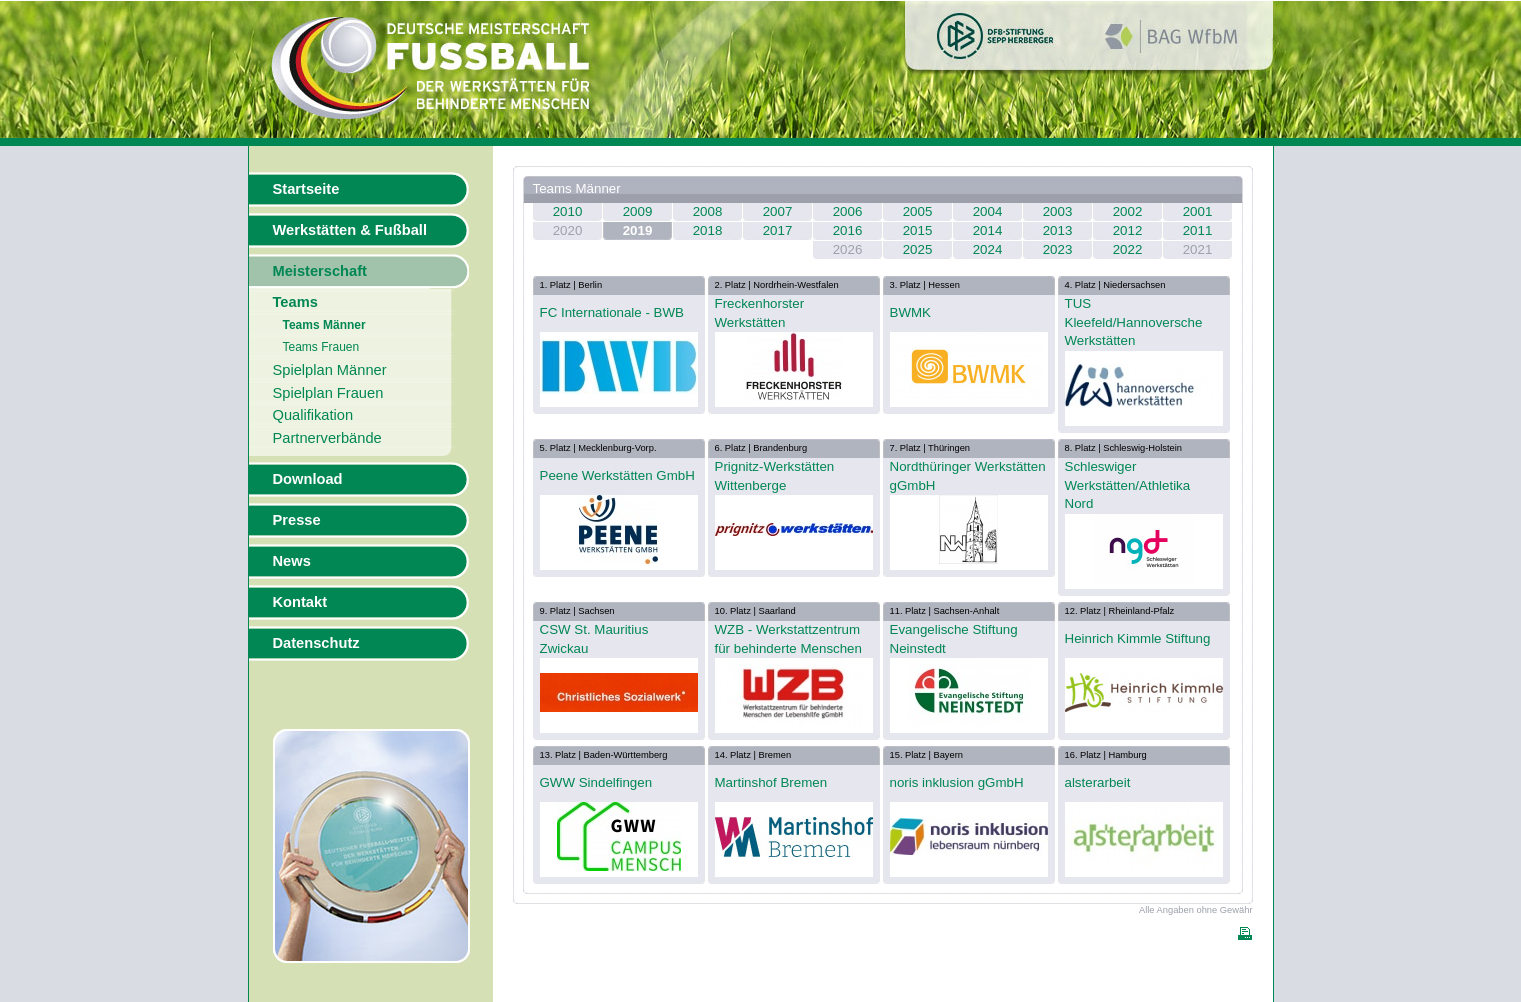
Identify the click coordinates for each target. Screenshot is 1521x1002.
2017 (778, 230)
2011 (1198, 230)
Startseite (306, 189)
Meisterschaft (320, 271)
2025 (918, 249)
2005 (918, 211)
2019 (638, 230)
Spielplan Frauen (328, 393)
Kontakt (300, 602)
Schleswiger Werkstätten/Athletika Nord (1128, 485)
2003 (1058, 211)
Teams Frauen (321, 347)
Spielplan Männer (330, 370)
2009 (638, 211)
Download (308, 479)
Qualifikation (313, 415)
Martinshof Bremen (771, 782)
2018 (708, 230)
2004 (988, 211)
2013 (1058, 230)
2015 (918, 230)
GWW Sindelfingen (596, 782)
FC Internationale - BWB (612, 312)
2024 (988, 249)
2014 (988, 230)
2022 (1128, 249)
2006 (848, 211)
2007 (778, 211)
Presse (297, 520)
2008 (708, 211)
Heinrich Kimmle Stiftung (1138, 638)
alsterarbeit (1098, 782)
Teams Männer (324, 325)
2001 (1198, 211)
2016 (848, 230)
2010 (568, 211)
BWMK (910, 312)
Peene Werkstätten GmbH (617, 475)
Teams (295, 302)
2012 (1128, 230)
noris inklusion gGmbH (957, 782)
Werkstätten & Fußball (350, 230)
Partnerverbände (327, 438)
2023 (1058, 249)
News (292, 561)
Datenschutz (316, 643)
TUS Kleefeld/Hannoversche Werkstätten (1134, 322)
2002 (1128, 211)
